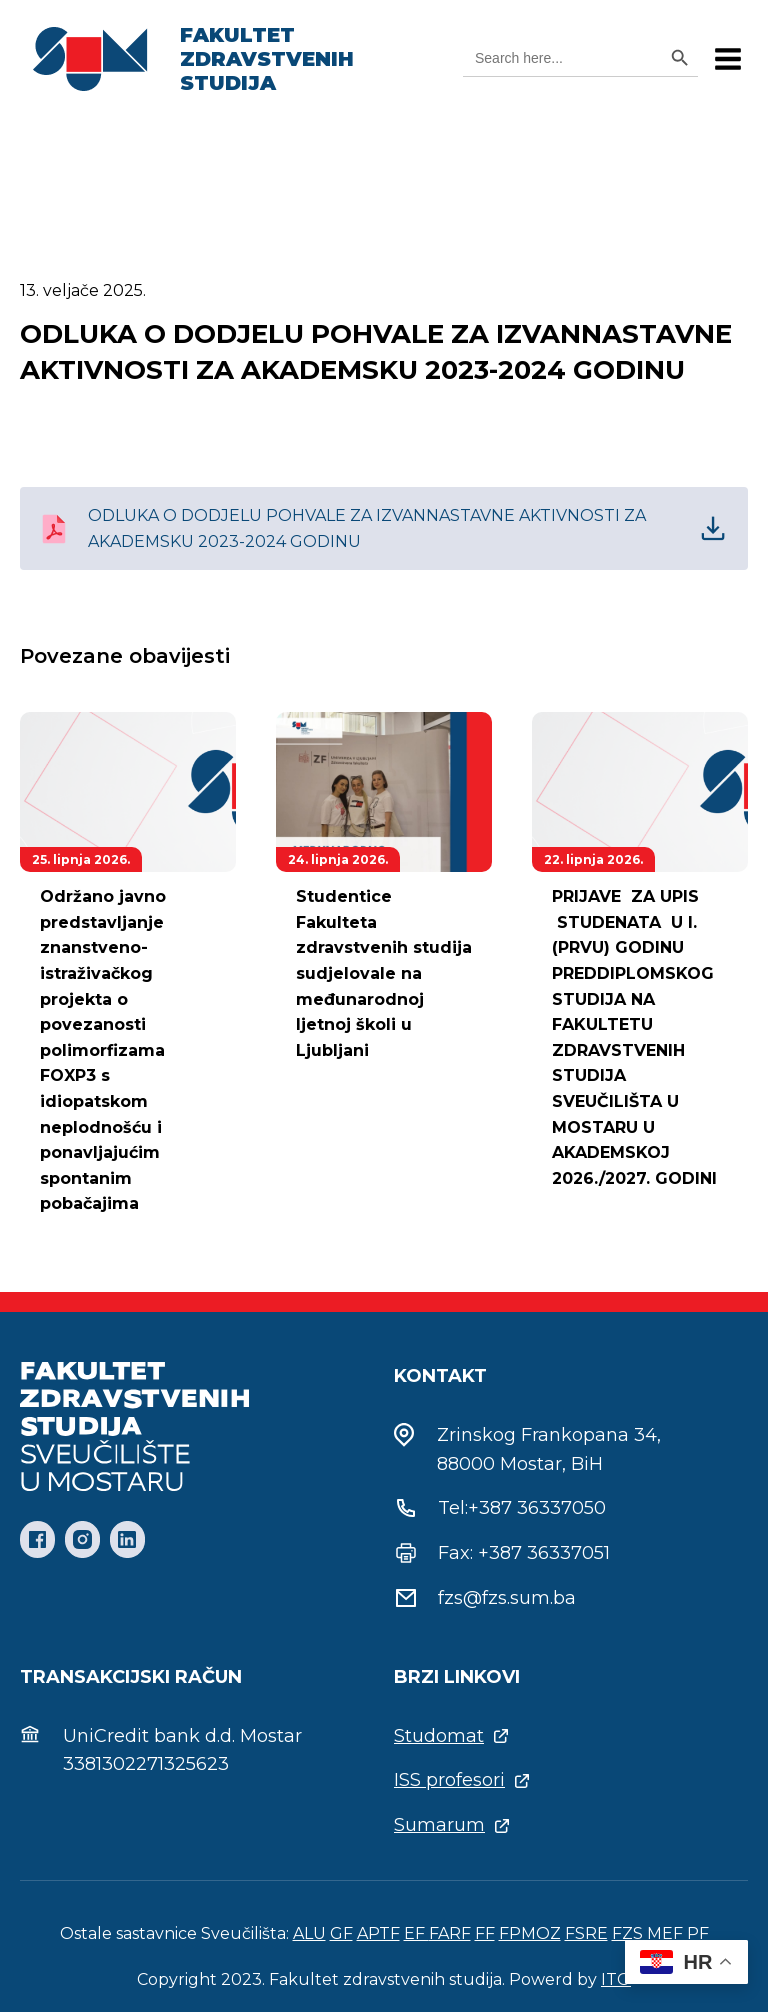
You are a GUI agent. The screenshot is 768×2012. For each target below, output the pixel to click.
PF (698, 1933)
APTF (378, 1933)
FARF (450, 1933)
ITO (616, 1979)
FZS (627, 1933)
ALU (309, 1933)
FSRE (586, 1933)
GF (341, 1933)
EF (416, 1933)
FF (485, 1933)
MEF (665, 1933)
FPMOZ (530, 1933)
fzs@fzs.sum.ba (507, 1598)
